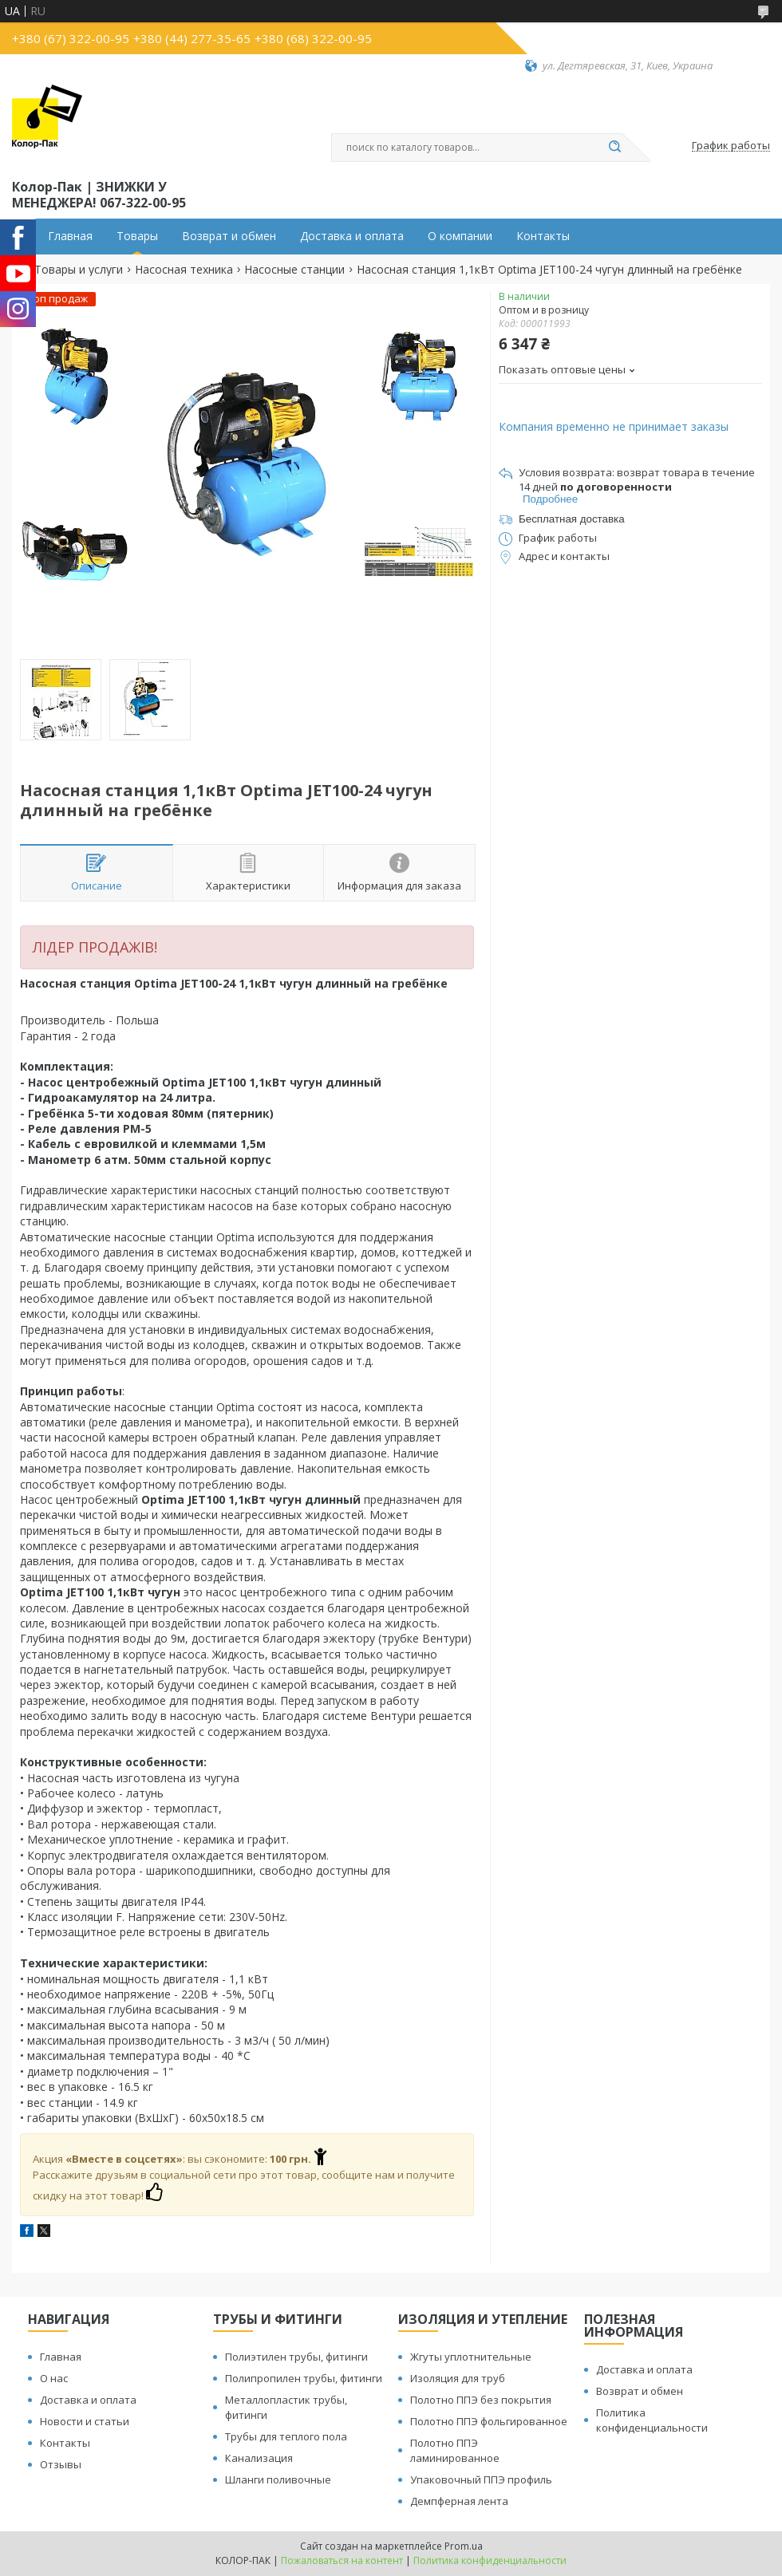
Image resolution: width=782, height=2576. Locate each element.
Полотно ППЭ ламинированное (455, 2450)
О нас (54, 2378)
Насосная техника (184, 269)
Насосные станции (294, 269)
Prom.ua (463, 2546)
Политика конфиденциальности (652, 2420)
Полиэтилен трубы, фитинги (296, 2356)
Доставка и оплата (352, 236)
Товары (137, 236)
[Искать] (614, 147)
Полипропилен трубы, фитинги (303, 2378)
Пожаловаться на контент (342, 2560)
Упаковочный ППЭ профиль (481, 2479)
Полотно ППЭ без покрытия (480, 2400)
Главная (70, 236)
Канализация (259, 2458)
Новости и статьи (84, 2421)
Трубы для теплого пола (286, 2436)
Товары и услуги (78, 269)
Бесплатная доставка (572, 519)
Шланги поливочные (278, 2479)
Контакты (543, 236)
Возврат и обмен (229, 236)
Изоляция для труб (457, 2378)
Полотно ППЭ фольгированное (488, 2421)
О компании (460, 236)
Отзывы (60, 2464)
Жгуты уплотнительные (470, 2356)
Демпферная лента (459, 2501)
